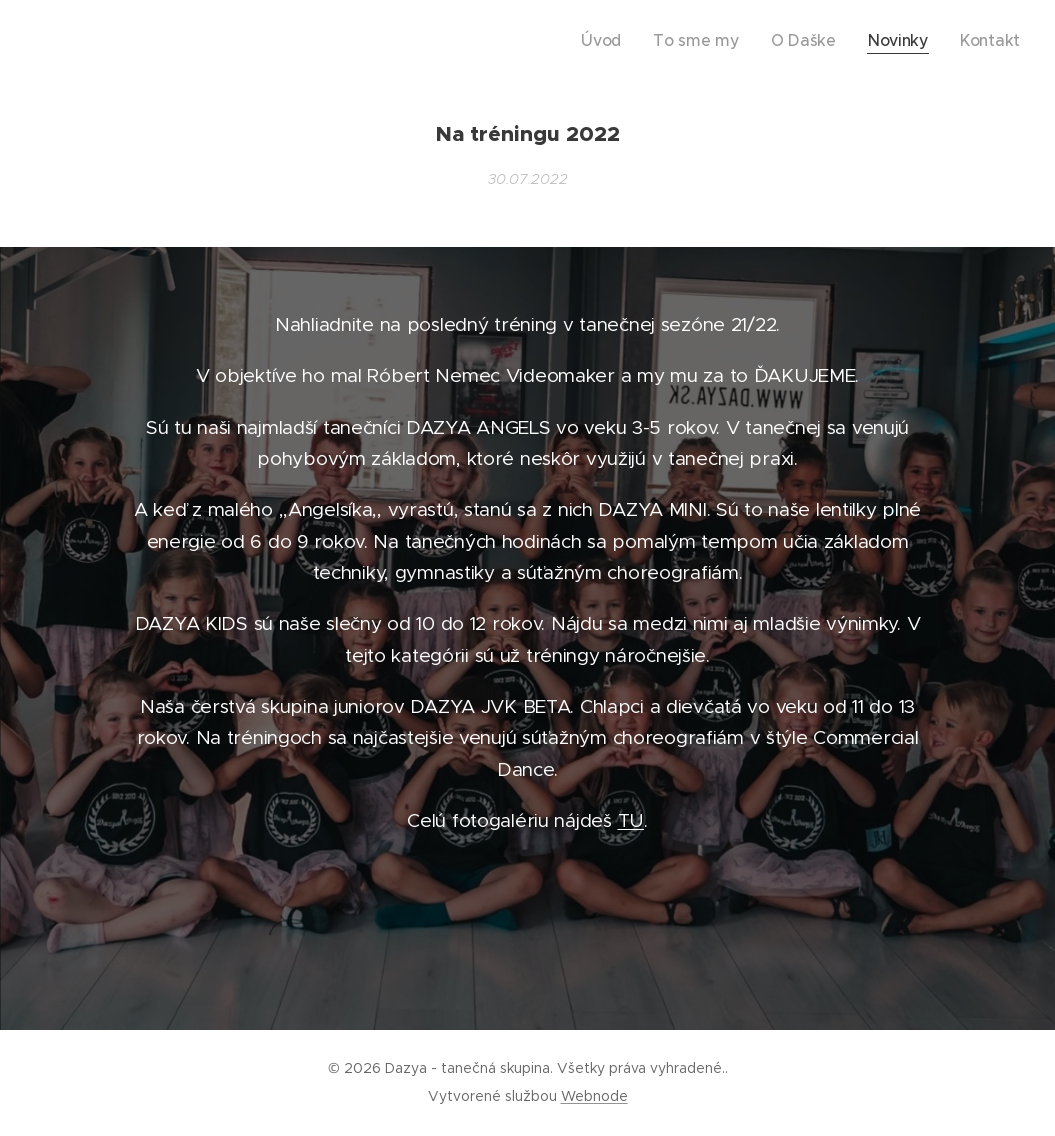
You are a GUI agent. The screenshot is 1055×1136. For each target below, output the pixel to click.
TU (631, 820)
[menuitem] (649, 41)
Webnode (594, 1096)
